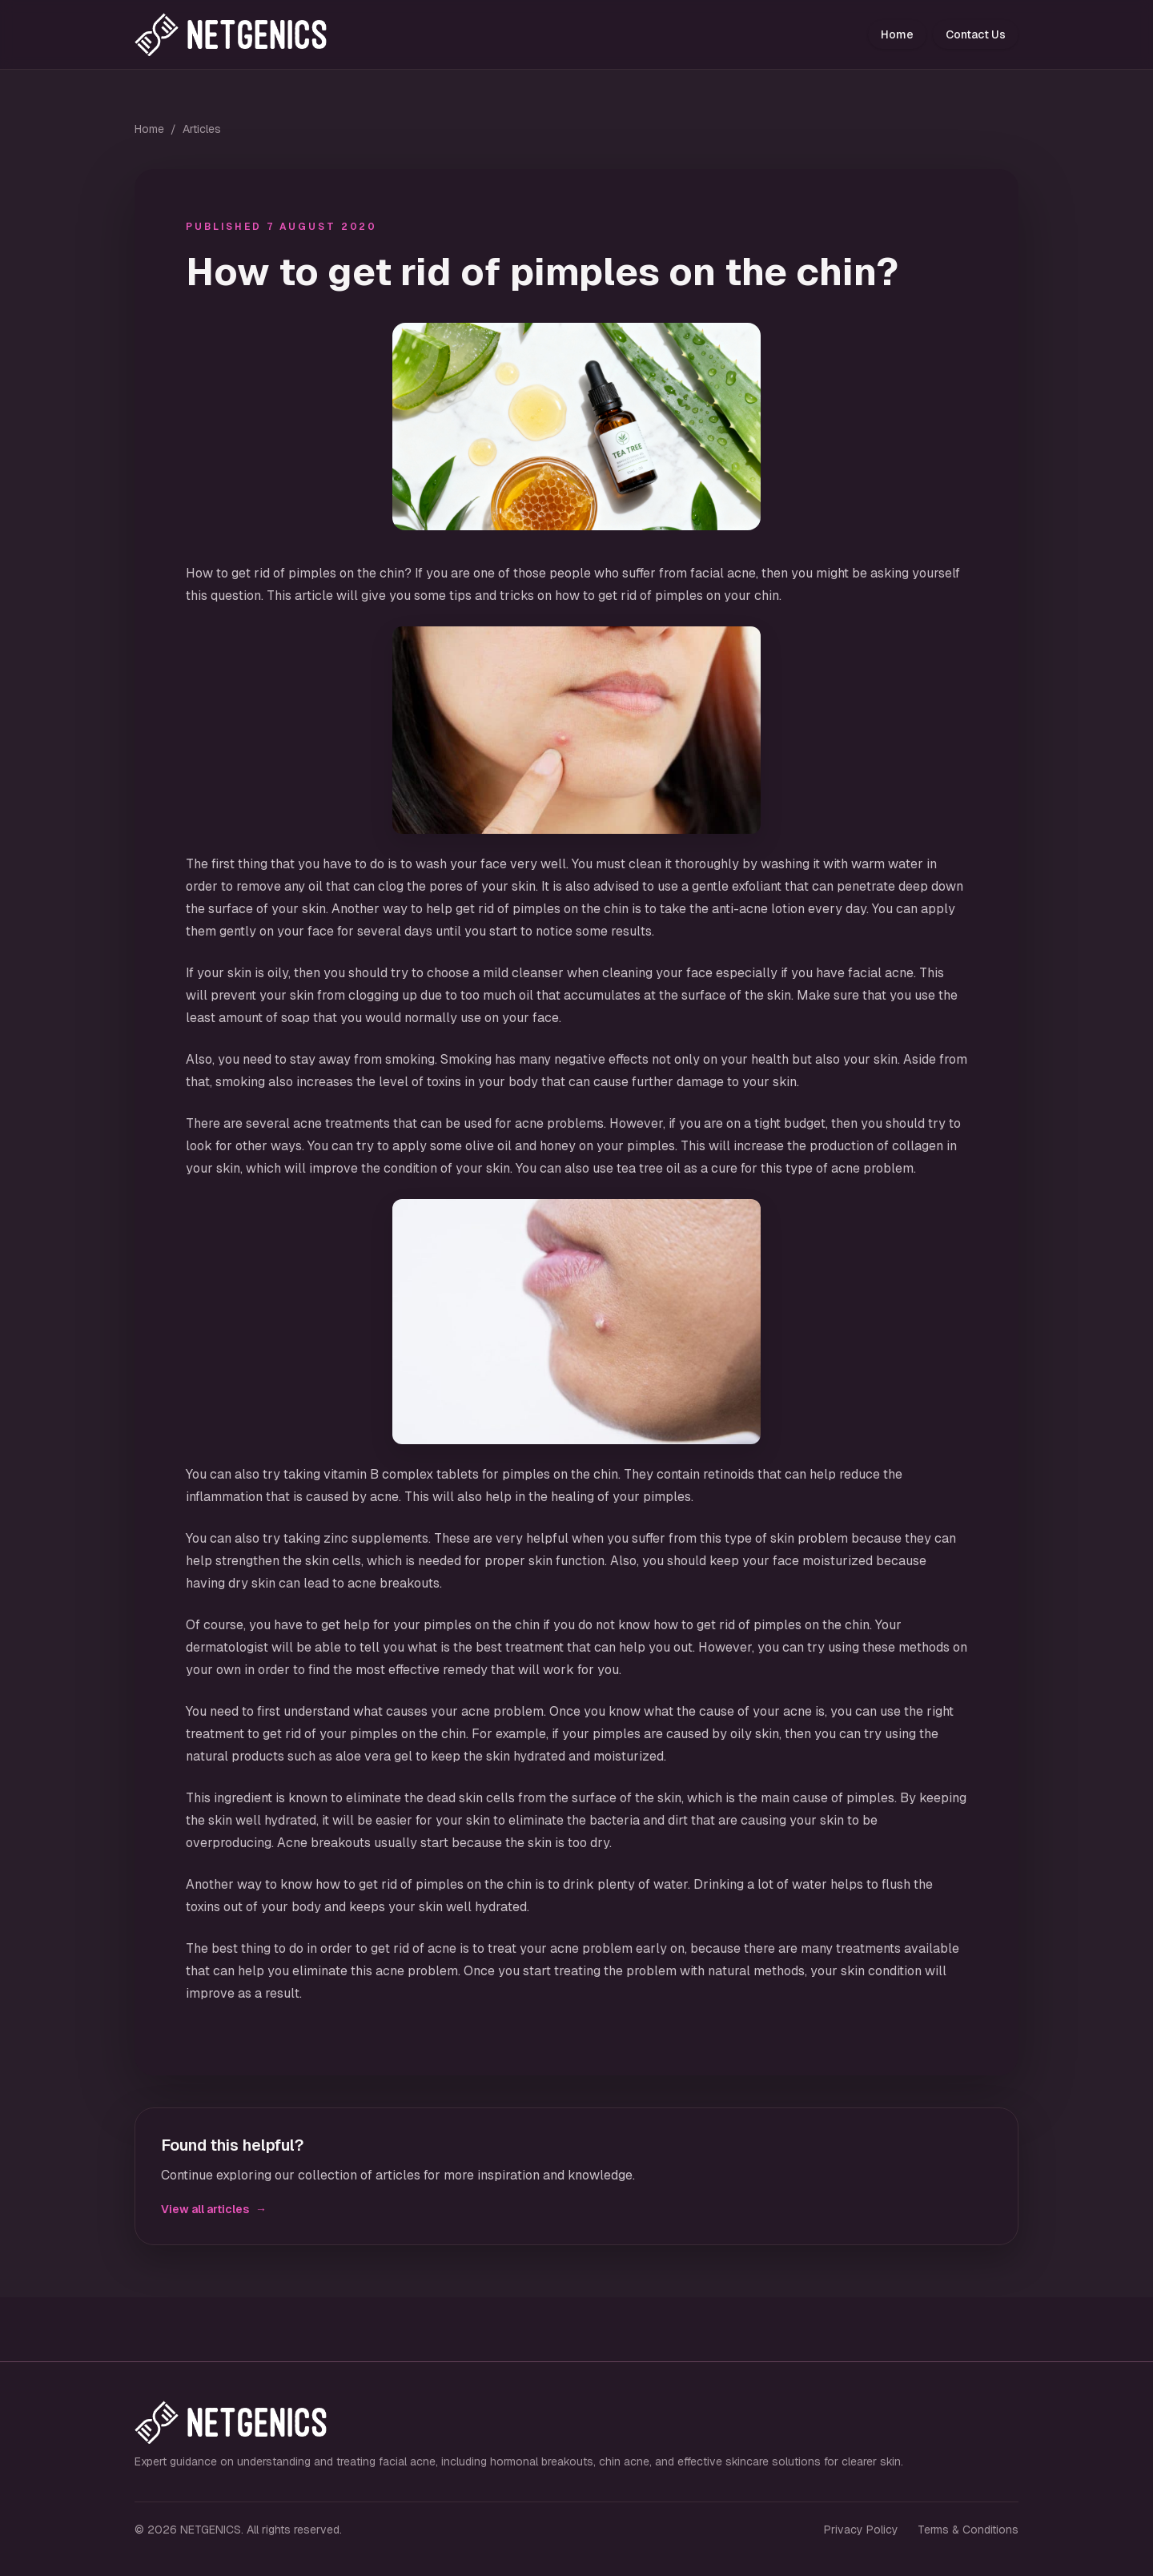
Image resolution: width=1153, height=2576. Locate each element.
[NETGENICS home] (247, 34)
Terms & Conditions (968, 2529)
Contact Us (976, 34)
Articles (202, 129)
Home (897, 34)
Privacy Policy (861, 2529)
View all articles (214, 2209)
